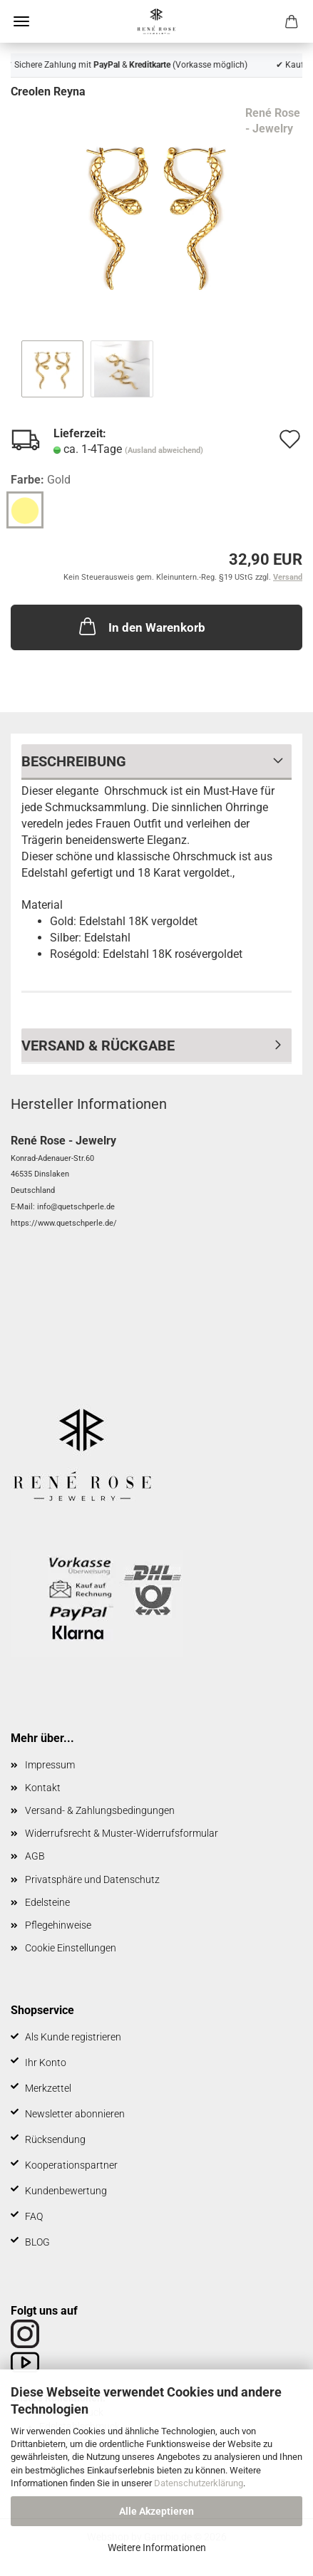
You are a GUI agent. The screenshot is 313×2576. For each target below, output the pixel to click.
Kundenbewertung (66, 2190)
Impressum (50, 1765)
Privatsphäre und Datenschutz (92, 1879)
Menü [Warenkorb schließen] (21, 21)
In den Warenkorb (140, 626)
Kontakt (43, 1787)
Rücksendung (55, 2139)
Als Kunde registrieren (73, 2037)
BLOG (37, 2242)
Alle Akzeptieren (156, 2511)
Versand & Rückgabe (98, 1045)
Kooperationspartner (71, 2165)
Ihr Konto (45, 2062)
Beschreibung (73, 761)
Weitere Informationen (157, 2547)
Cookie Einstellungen (70, 1948)
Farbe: (41, 480)
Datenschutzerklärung (198, 2483)
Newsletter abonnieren (75, 2113)
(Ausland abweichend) (164, 450)
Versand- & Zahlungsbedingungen (100, 1810)
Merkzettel (48, 2088)
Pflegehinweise (58, 1925)
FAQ (34, 2216)
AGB (35, 1856)
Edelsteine (47, 1902)
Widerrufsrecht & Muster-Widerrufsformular (121, 1833)
